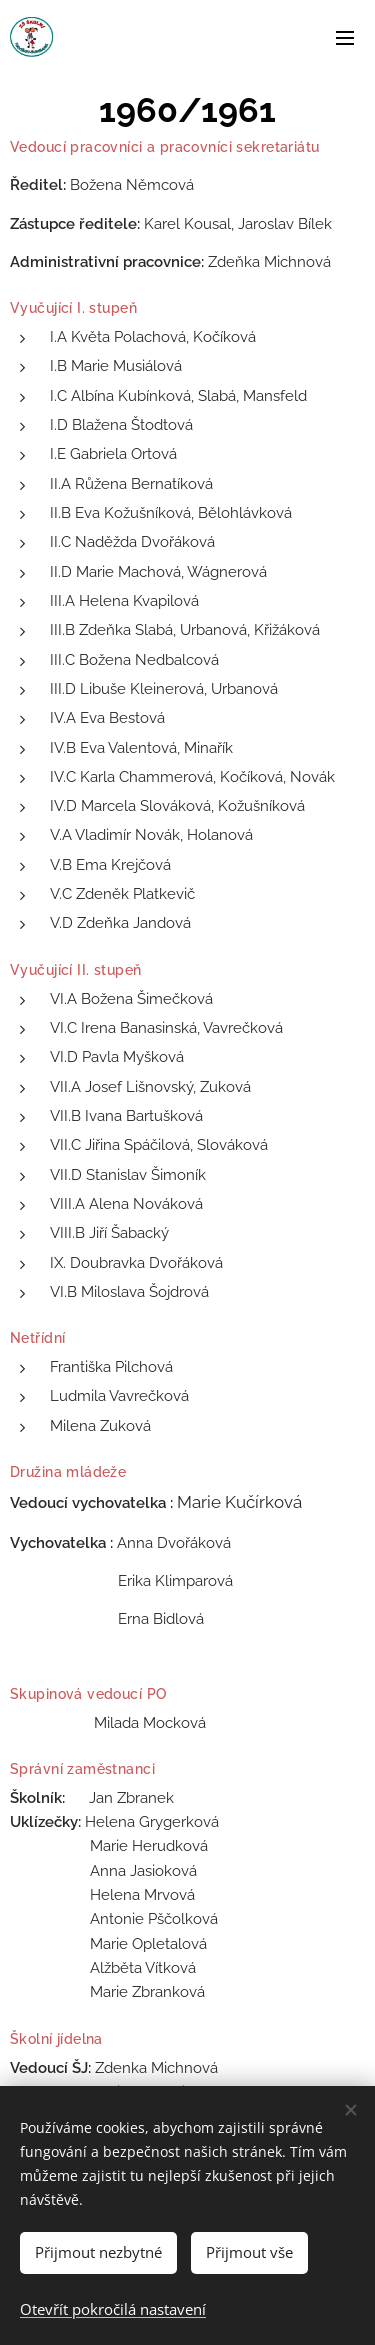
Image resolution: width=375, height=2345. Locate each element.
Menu (345, 38)
